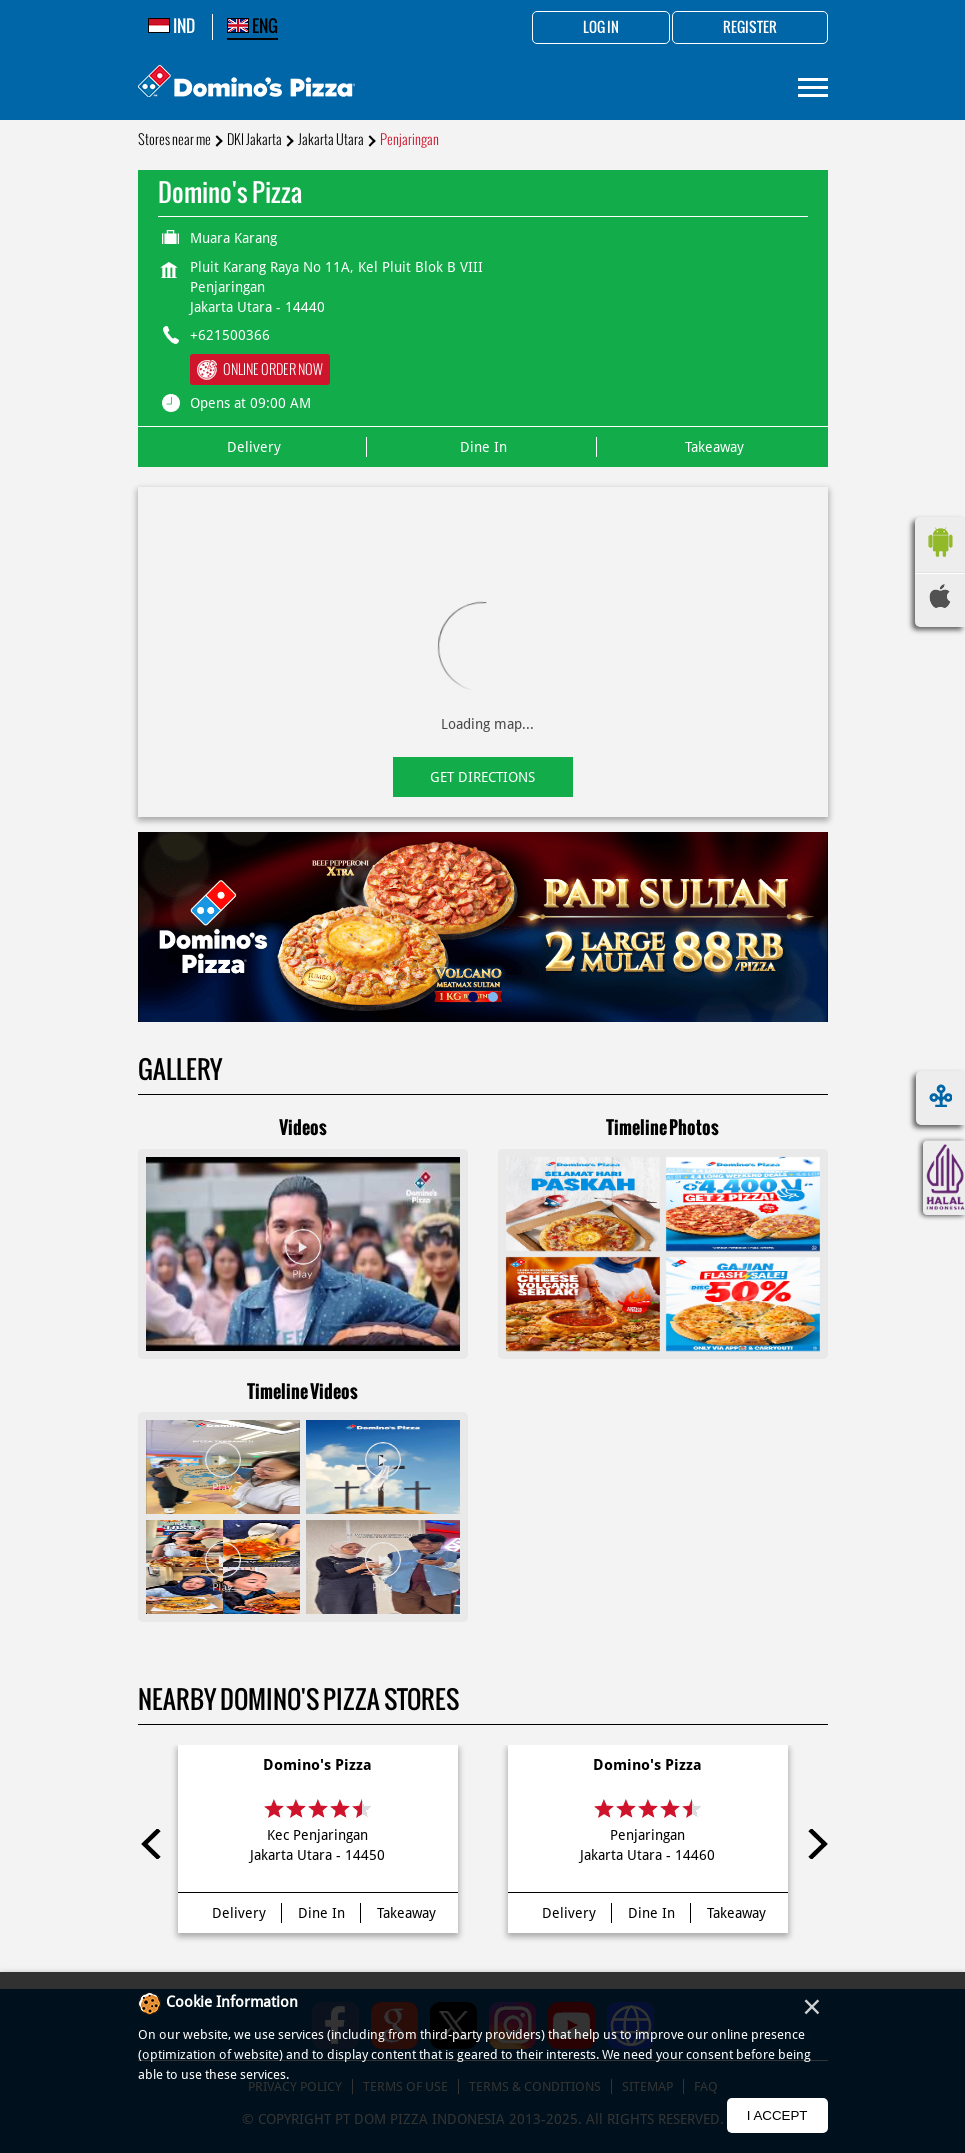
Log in (601, 28)
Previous (153, 1844)
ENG (252, 26)
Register (750, 28)
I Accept (777, 2115)
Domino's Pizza (317, 1765)
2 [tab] (493, 997)
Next (813, 1844)
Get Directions (482, 777)
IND (171, 26)
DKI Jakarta (254, 139)
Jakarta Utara (331, 139)
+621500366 (230, 335)
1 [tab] (473, 997)
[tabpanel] (483, 927)
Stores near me (174, 139)
